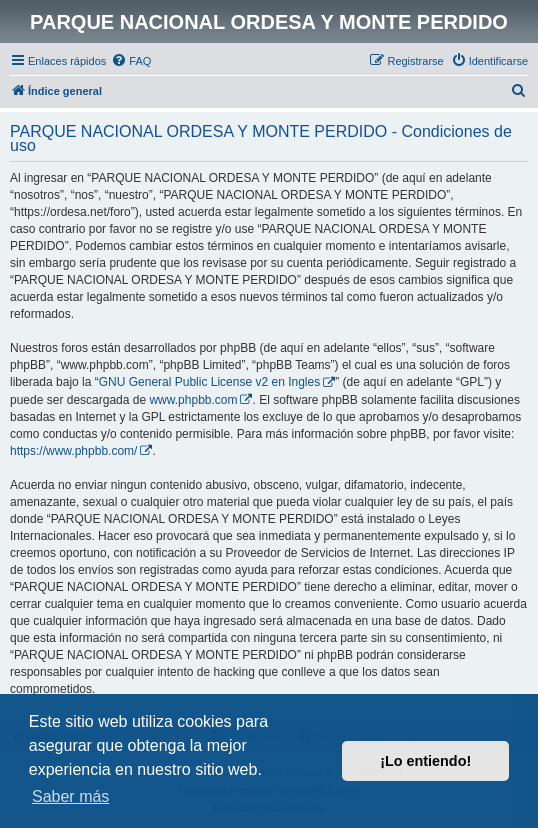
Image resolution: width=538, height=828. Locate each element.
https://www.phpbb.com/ (73, 451)
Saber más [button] (70, 796)
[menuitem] (131, 61)
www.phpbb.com (193, 400)
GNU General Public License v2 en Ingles (209, 382)
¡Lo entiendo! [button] (425, 761)
